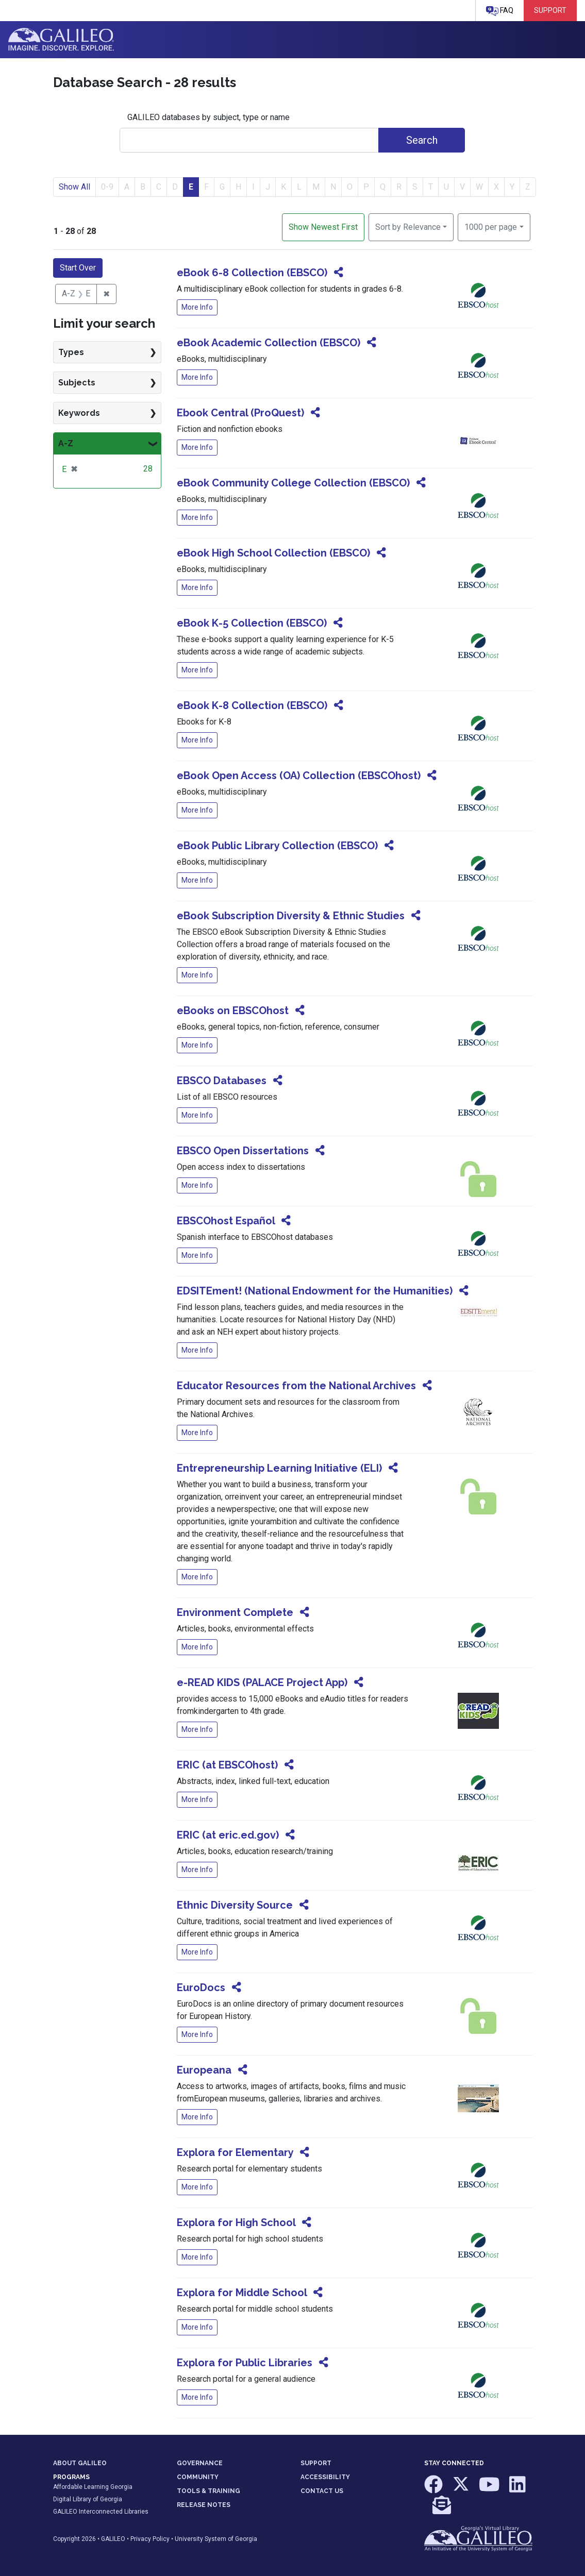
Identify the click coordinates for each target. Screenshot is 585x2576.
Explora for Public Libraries (244, 2362)
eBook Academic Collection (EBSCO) (268, 342)
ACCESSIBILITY (325, 2477)
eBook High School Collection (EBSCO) (273, 553)
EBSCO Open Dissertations (243, 1150)
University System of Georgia (216, 2539)
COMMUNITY (198, 2477)
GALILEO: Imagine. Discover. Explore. (61, 39)
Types (71, 352)
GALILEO (113, 2539)
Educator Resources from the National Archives (296, 1385)
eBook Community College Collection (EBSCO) (293, 483)
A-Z (65, 443)
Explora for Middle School (242, 2292)
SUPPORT (315, 2463)
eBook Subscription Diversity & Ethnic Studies (291, 916)
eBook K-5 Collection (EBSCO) (252, 623)
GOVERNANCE (200, 2463)
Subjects (76, 383)
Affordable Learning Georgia (92, 2486)
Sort (408, 227)
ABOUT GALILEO (80, 2463)
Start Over (78, 268)
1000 (490, 226)
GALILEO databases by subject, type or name (208, 117)
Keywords (79, 413)
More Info (197, 307)
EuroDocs (201, 1987)
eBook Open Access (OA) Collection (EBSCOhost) (299, 775)
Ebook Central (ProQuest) (240, 413)
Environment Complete (235, 1612)
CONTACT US (321, 2491)
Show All (74, 187)
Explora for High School (236, 2222)
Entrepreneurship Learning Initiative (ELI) (279, 1468)
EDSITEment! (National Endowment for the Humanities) (315, 1291)
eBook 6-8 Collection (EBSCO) (252, 272)
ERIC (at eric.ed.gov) (228, 1835)
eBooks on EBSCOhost (233, 1010)
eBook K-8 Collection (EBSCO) (252, 705)
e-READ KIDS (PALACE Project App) (262, 1682)
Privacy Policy (150, 2539)
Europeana (204, 2070)
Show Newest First (323, 227)
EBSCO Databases (221, 1080)
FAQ (499, 11)
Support (550, 10)
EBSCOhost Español (226, 1221)
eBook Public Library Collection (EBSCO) (277, 845)
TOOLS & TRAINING (208, 2491)
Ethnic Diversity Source (235, 1905)
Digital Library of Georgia (87, 2499)
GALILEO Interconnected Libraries (100, 2511)
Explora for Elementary (235, 2152)
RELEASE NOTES (203, 2504)
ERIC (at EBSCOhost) (227, 1765)
